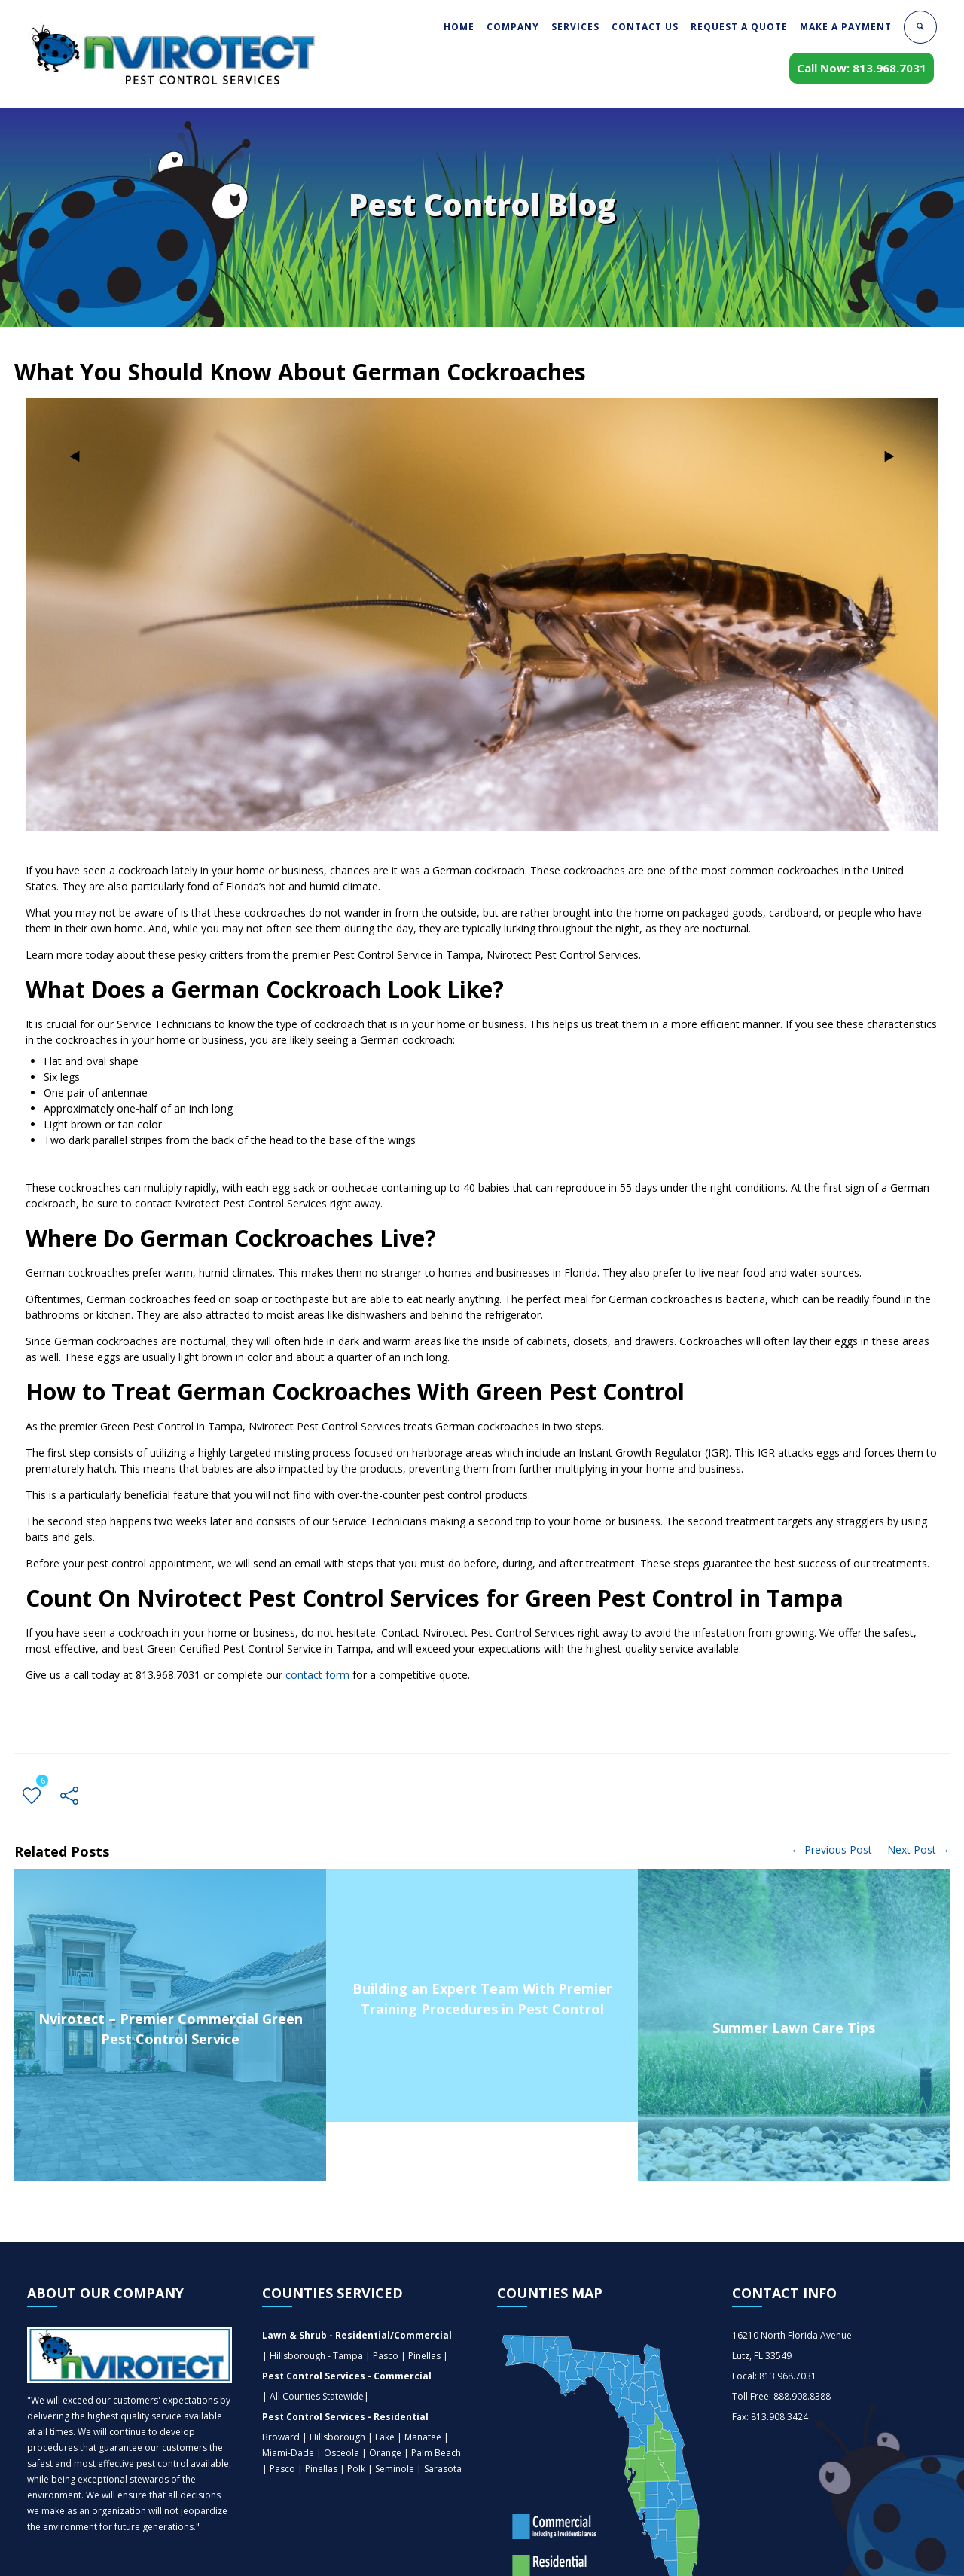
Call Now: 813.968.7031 (861, 67)
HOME (459, 26)
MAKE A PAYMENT (846, 26)
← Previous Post (831, 1849)
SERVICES (575, 26)
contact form (317, 1675)
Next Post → (918, 1849)
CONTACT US (645, 26)
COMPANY (513, 26)
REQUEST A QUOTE (739, 26)
